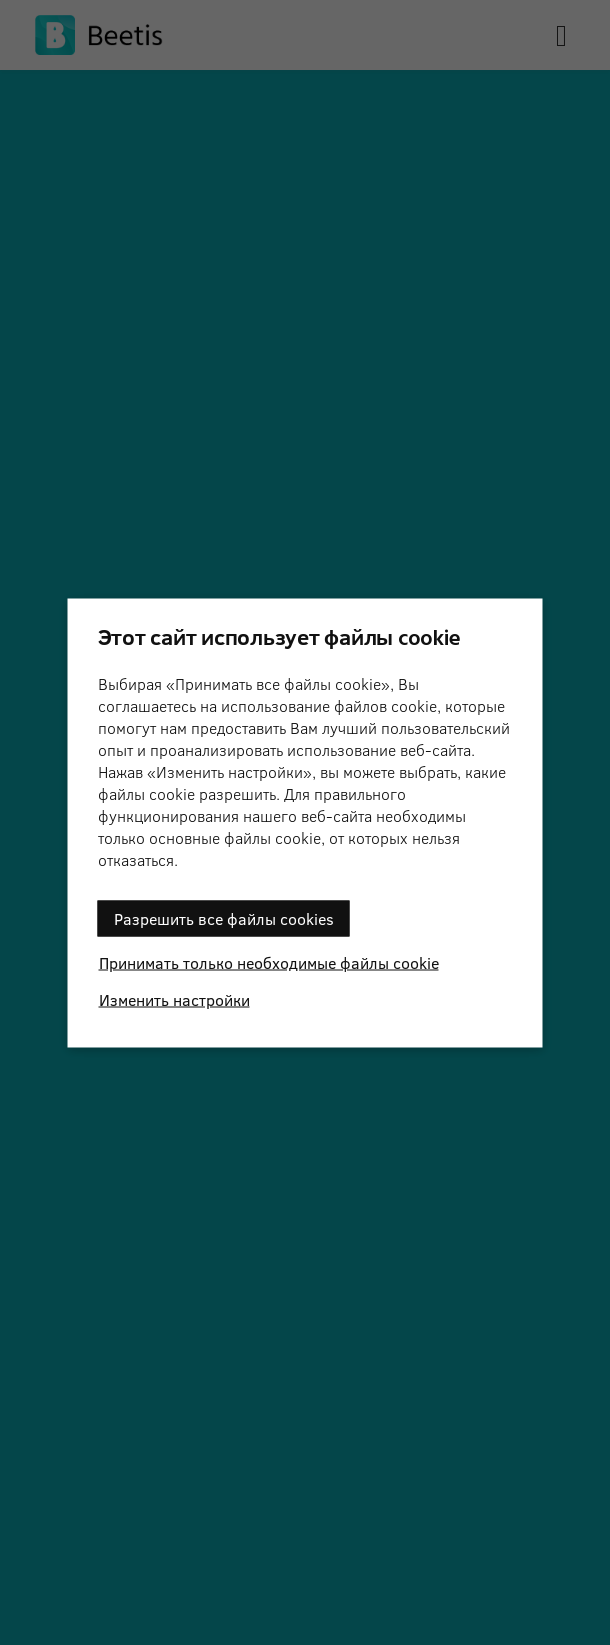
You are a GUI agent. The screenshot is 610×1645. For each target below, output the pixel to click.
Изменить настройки (174, 998)
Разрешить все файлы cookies (224, 917)
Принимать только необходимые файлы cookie (269, 961)
